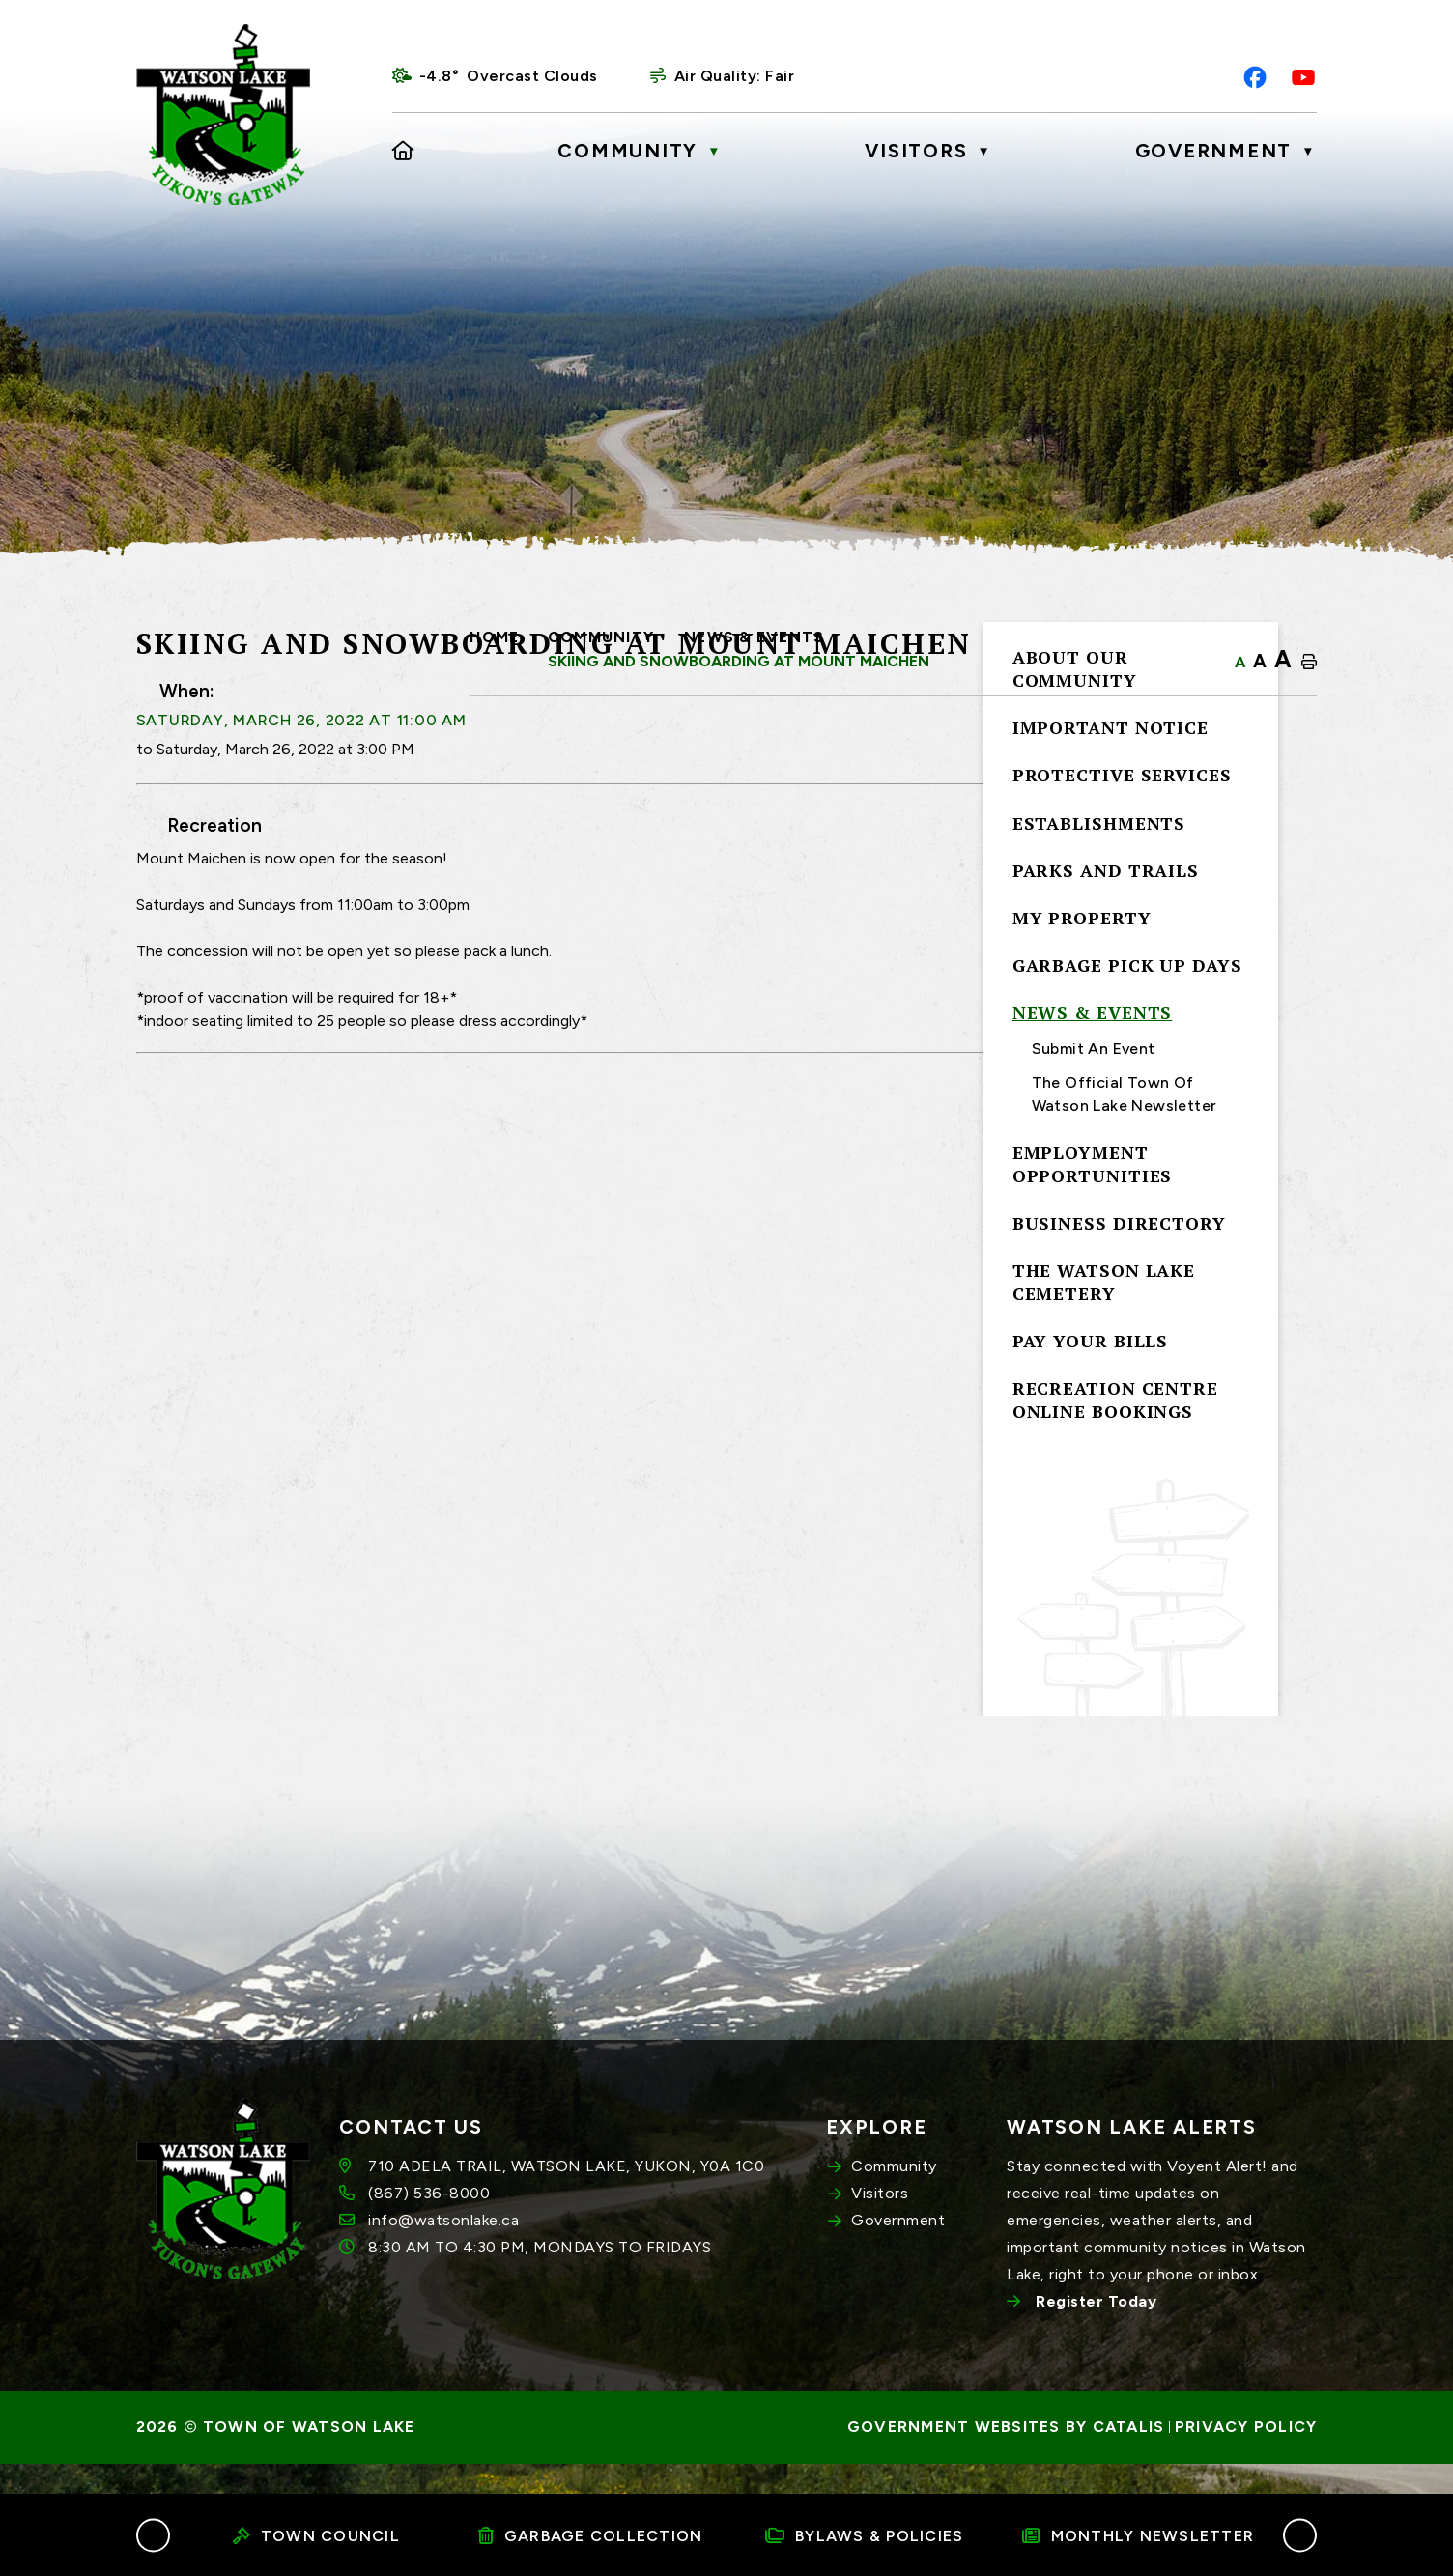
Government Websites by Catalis (1006, 2458)
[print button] (1309, 662)
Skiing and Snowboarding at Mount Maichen (738, 661)
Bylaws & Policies (864, 2536)
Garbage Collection (590, 2536)
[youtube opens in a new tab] (1303, 77)
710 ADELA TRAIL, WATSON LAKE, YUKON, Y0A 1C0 (566, 2197)
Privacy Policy (1246, 2458)
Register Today (1096, 2332)
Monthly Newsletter (1138, 2536)
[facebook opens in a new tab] (1255, 77)
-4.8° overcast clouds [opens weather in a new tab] (508, 76)
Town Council (316, 2536)
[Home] (404, 150)
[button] (153, 2535)
